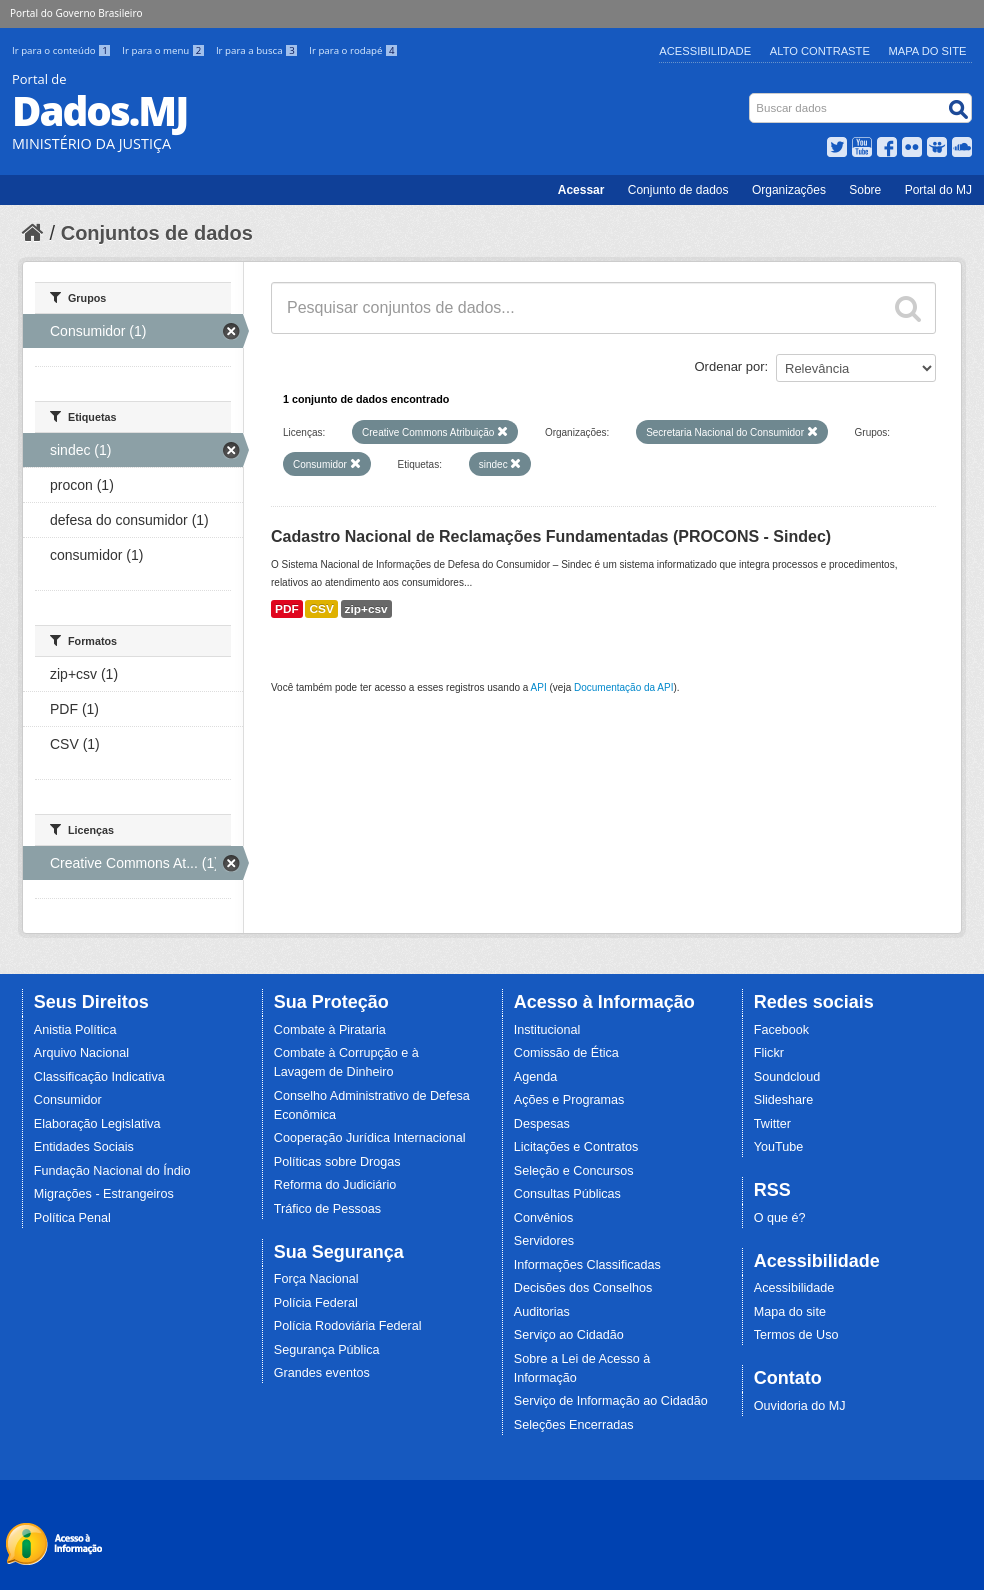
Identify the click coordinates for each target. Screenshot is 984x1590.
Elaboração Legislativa (97, 1124)
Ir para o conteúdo (63, 50)
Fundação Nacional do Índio (112, 1171)
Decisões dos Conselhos (583, 1288)
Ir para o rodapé (353, 50)
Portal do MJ (938, 190)
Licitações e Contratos (576, 1147)
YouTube (779, 1147)
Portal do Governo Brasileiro (76, 13)
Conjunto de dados (678, 190)
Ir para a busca (258, 50)
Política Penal (72, 1218)
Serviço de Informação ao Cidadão (611, 1401)
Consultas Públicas (567, 1194)
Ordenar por (730, 366)
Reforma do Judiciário (335, 1185)
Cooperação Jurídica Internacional (370, 1138)
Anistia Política (75, 1030)
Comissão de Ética (566, 1053)
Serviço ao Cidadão (569, 1335)
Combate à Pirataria (330, 1030)
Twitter (772, 1124)
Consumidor (68, 1100)
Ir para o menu (165, 50)
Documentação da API (624, 687)
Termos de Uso (796, 1335)
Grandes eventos (322, 1373)
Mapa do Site (928, 51)
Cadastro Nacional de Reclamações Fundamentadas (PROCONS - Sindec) (551, 536)
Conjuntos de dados (157, 233)
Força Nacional (316, 1279)
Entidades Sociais (84, 1147)
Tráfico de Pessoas (327, 1209)
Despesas (542, 1124)
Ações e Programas (569, 1100)
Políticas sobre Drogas (337, 1162)
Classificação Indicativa (99, 1077)
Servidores (544, 1241)
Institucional (547, 1030)
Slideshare (784, 1100)
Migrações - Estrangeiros (104, 1194)
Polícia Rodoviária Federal (348, 1326)
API (539, 687)
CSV (321, 609)
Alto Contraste (820, 51)
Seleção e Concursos (574, 1171)
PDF (287, 609)
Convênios (544, 1218)
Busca (751, 97)
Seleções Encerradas (574, 1425)
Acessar (581, 190)
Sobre (865, 190)
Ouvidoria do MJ (800, 1406)
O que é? (780, 1218)
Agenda (535, 1077)
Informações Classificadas (587, 1265)
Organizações (789, 190)
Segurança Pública (327, 1350)
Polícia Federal (316, 1303)
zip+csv (366, 609)
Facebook (781, 1030)
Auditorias (542, 1312)
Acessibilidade (705, 51)
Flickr (769, 1053)
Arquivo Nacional (81, 1053)
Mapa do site (790, 1312)
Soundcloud (787, 1077)
